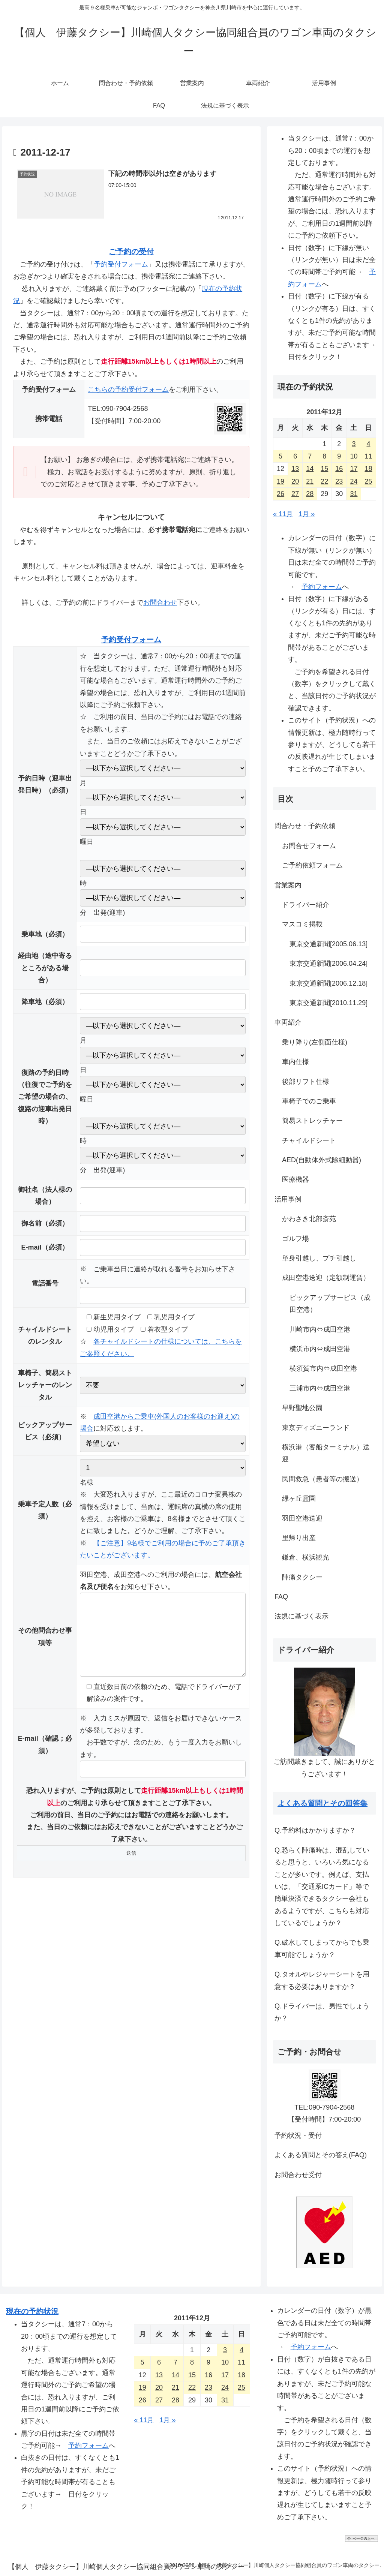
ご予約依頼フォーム (312, 865)
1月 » (306, 514)
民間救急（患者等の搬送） (322, 1479)
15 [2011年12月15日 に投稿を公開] (324, 468)
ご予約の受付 (131, 251)
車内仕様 (295, 1061)
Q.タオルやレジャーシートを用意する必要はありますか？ (321, 1980)
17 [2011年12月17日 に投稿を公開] (353, 468)
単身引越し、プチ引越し (319, 1258)
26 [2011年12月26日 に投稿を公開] (280, 494)
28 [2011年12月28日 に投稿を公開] (310, 494)
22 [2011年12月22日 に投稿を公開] (324, 481)
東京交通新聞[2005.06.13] (329, 944)
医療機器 (295, 1179)
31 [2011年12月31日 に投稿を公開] (353, 494)
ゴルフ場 (295, 1238)
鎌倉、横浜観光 (305, 1557)
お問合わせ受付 (298, 2175)
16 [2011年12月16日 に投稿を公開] (339, 468)
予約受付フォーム (121, 264)
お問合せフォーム (309, 846)
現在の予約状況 (32, 2311)
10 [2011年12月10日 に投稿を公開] (353, 456)
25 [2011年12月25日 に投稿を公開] (368, 481)
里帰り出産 (299, 1538)
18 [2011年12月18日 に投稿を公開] (368, 468)
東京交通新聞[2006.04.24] (329, 963)
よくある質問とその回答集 (323, 1803)
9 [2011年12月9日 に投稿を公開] (339, 456)
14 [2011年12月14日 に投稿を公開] (310, 468)
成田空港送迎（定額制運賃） (326, 1277)
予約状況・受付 (298, 2135)
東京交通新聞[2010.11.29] (329, 1003)
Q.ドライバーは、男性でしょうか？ (321, 2012)
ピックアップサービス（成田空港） (330, 1303)
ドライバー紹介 (305, 904)
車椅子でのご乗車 (309, 1101)
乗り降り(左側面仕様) (314, 1042)
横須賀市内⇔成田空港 (323, 1368)
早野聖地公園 (302, 1408)
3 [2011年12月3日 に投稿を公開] (354, 444)
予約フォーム (322, 586)
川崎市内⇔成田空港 (320, 1329)
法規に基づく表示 (301, 1616)
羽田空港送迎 (302, 1518)
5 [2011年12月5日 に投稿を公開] (280, 456)
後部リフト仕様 (305, 1081)
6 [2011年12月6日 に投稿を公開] (295, 456)
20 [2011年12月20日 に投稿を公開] (295, 481)
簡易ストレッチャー (312, 1120)
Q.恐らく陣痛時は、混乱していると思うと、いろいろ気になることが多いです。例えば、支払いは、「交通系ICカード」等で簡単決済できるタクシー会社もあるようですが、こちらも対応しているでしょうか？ (321, 1886)
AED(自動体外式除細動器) (321, 1160)
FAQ (281, 1596)
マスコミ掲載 (302, 924)
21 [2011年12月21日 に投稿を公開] (310, 481)
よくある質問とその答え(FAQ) (320, 2155)
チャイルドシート (309, 1140)
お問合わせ (160, 602)
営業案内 (288, 885)
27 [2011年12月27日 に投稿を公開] (295, 494)
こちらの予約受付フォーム (128, 389)
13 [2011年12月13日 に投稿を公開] (295, 468)
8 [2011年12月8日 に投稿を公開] (324, 456)
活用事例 (288, 1199)
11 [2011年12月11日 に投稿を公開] (368, 456)
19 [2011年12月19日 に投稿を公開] (280, 481)
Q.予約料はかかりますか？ (315, 1830)
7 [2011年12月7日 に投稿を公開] (310, 456)
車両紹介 (288, 1022)
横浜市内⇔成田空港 (320, 1349)
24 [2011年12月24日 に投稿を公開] (353, 481)
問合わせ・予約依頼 (304, 826)
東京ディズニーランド (316, 1427)
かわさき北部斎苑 (309, 1219)
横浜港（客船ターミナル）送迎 (326, 1453)
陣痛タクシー (302, 1577)
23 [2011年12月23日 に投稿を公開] (339, 481)
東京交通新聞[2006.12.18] (329, 983)
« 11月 (283, 514)
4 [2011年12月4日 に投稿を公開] (368, 444)
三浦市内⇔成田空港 (320, 1388)
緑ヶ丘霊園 (299, 1498)
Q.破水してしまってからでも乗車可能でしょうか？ (321, 1948)
